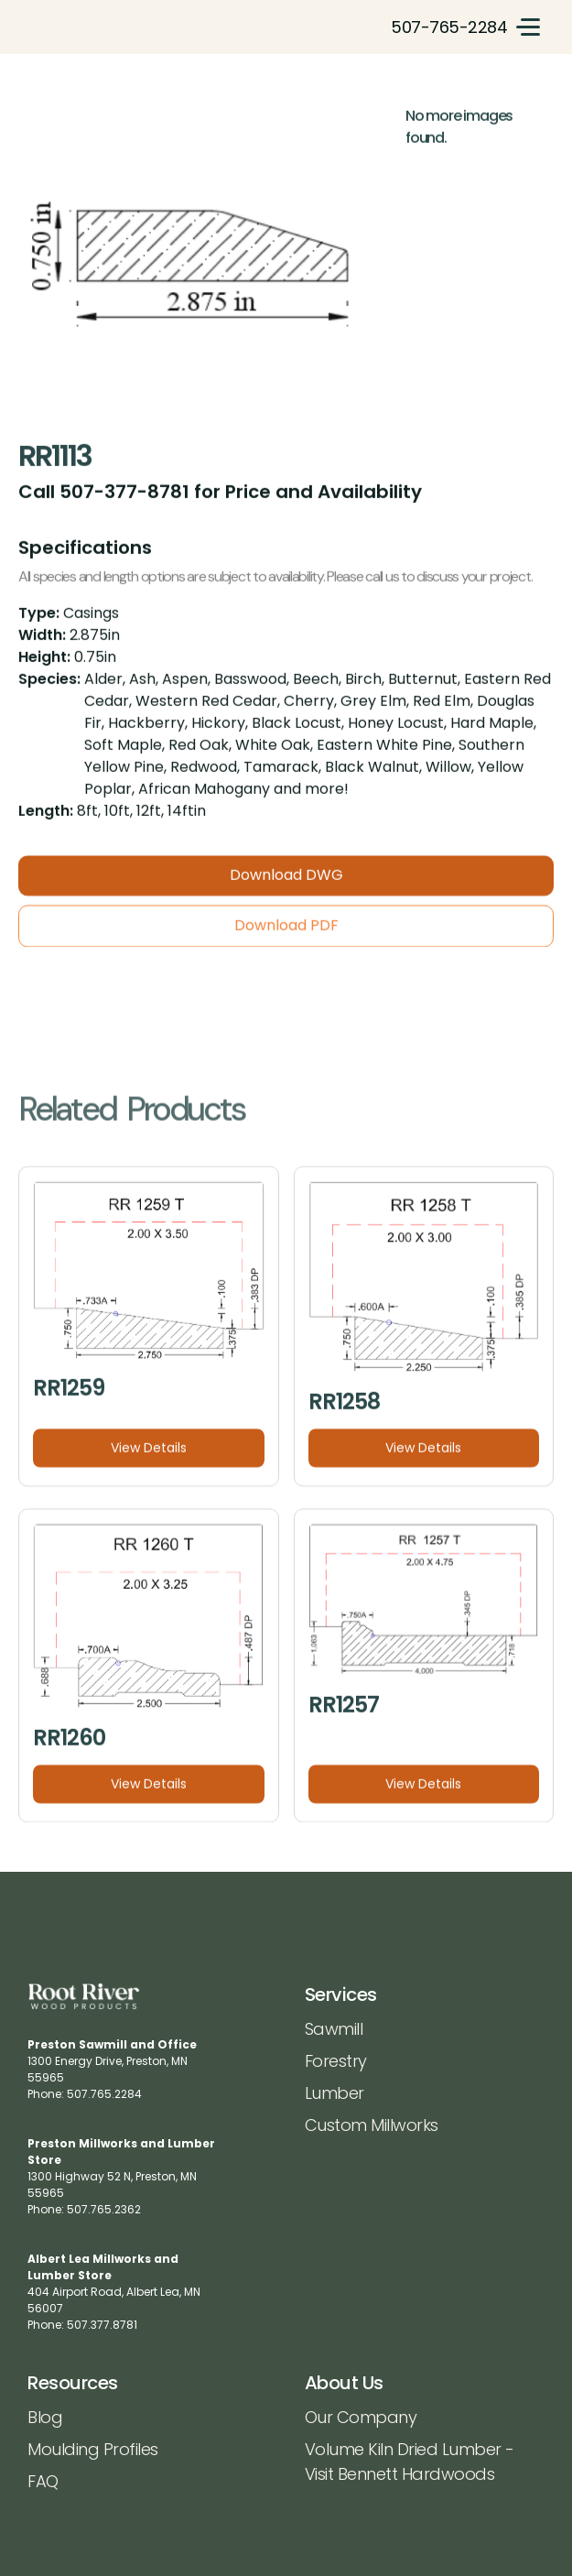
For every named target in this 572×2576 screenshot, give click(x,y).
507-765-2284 (449, 27)
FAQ (43, 2481)
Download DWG (286, 885)
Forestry (336, 2060)
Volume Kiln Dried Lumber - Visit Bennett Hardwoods (409, 2461)
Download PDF (286, 935)
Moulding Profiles (92, 2449)
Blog (44, 2417)
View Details (149, 1459)
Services (341, 1994)
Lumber (334, 2092)
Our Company (361, 2417)
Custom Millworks (371, 2125)
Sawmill (334, 2028)
